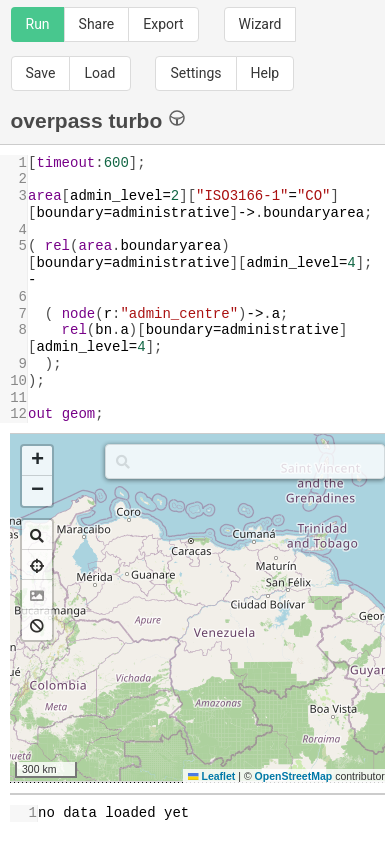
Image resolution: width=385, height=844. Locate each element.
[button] (37, 461)
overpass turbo (98, 119)
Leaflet (211, 776)
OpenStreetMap (294, 776)
